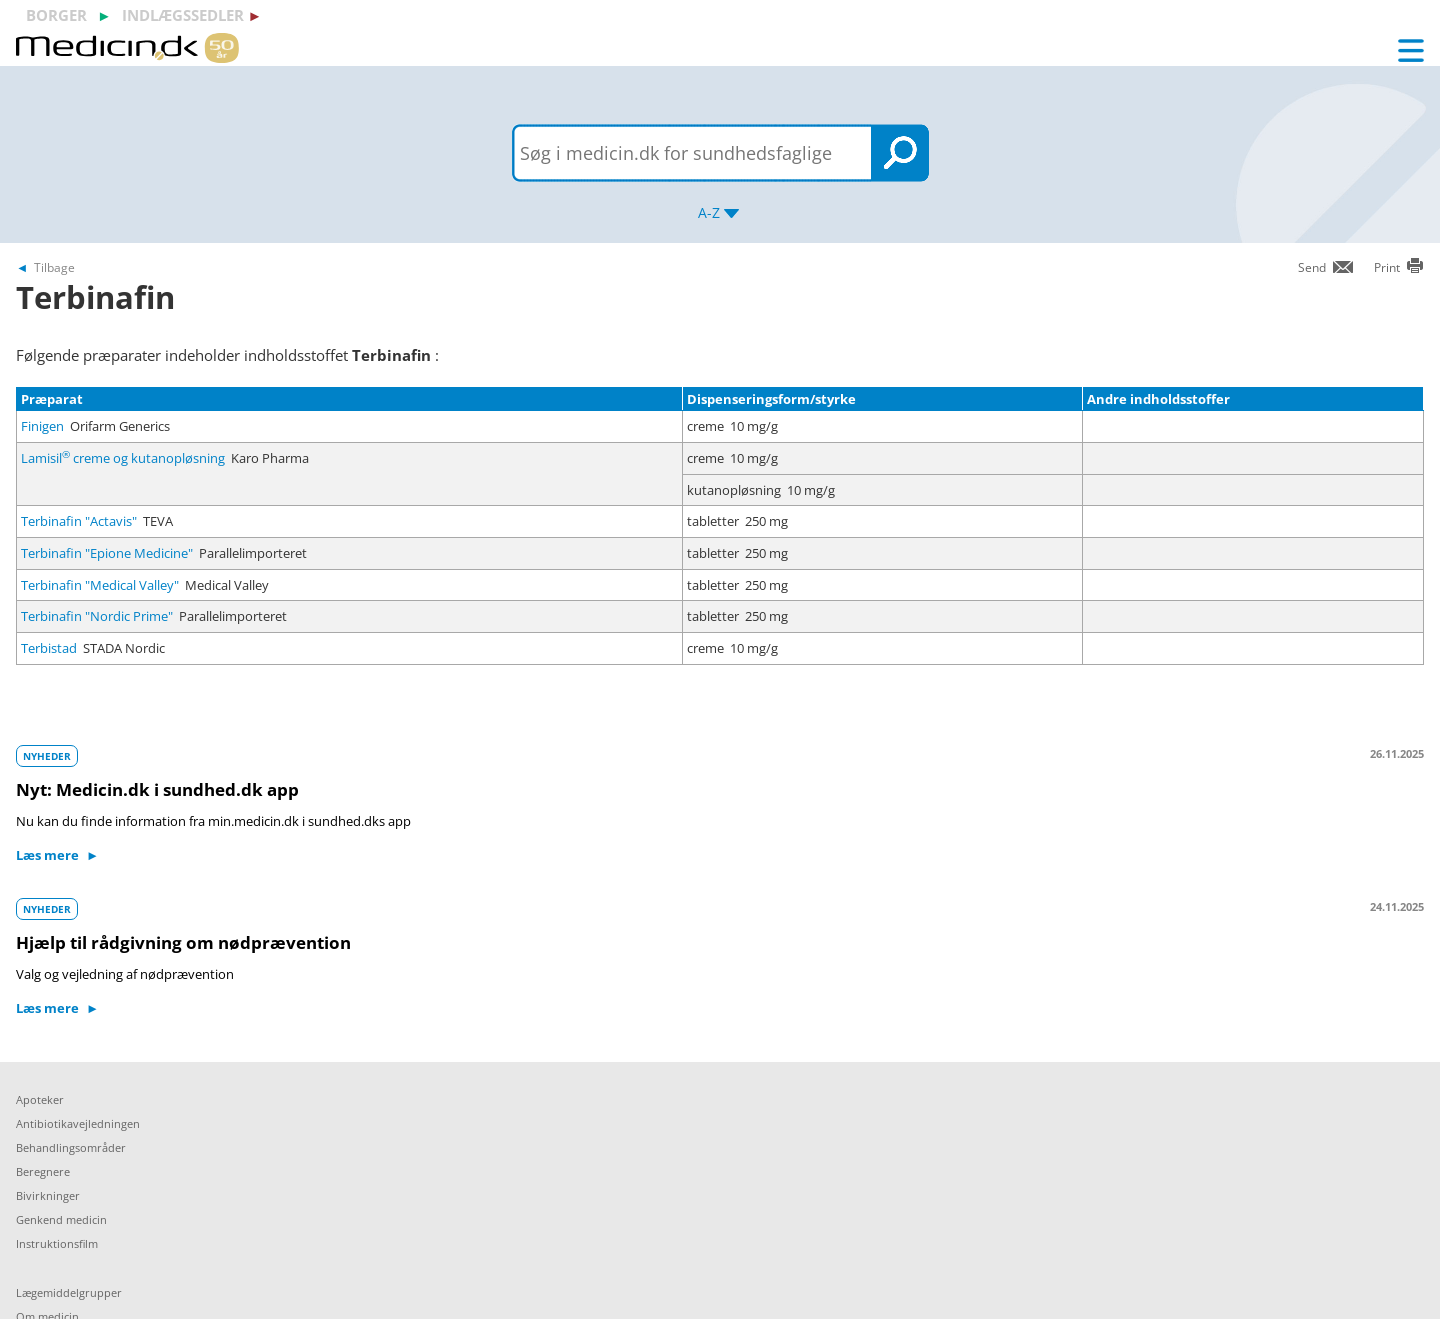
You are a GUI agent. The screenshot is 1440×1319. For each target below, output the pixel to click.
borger (56, 15)
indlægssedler (183, 15)
